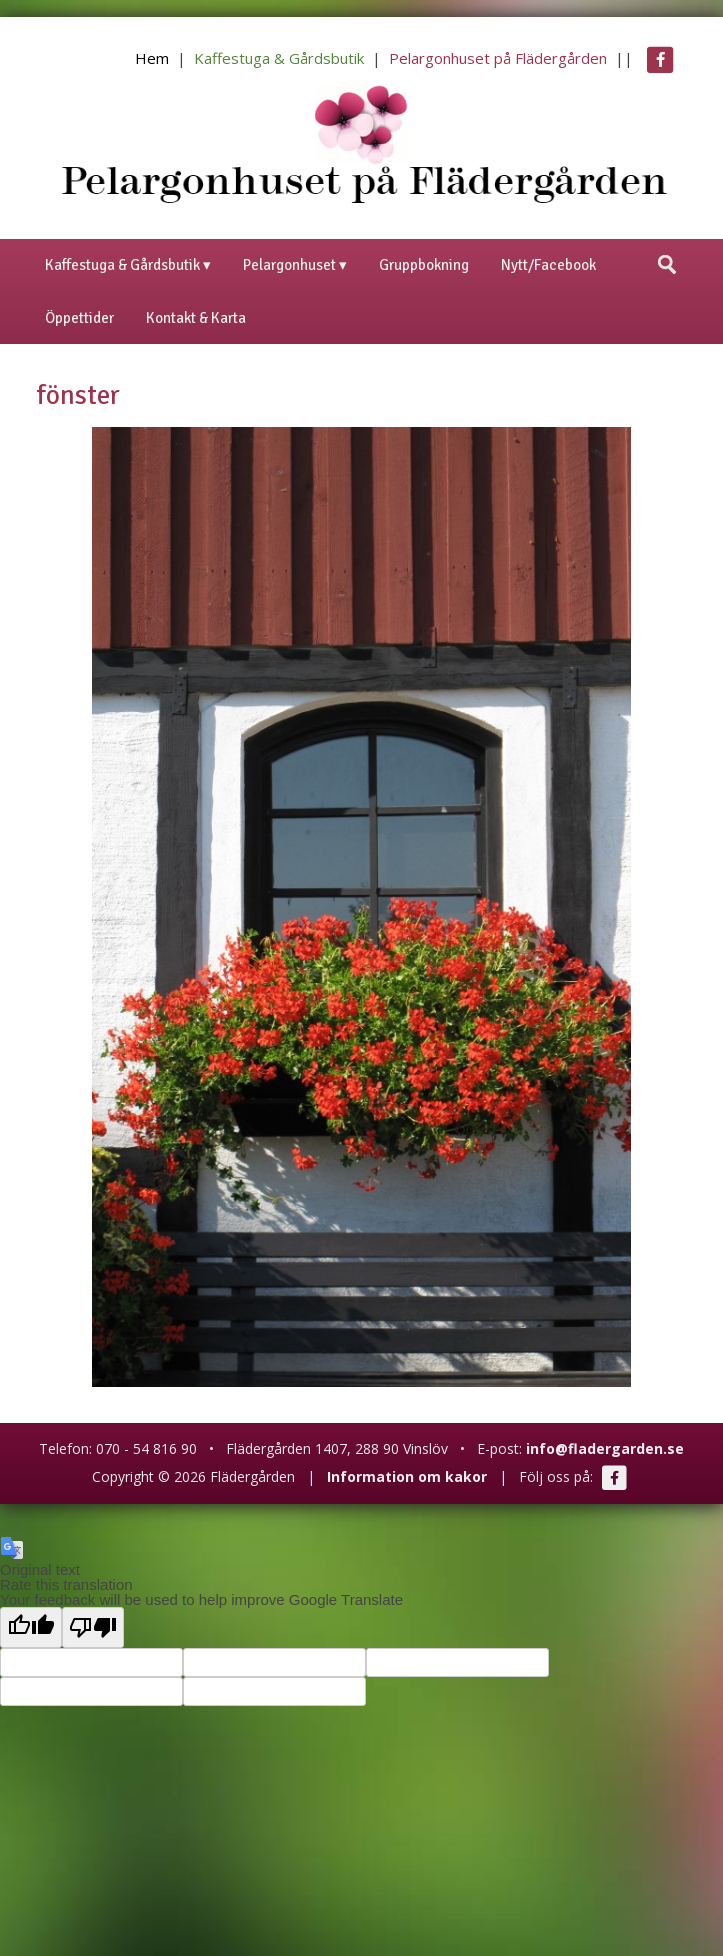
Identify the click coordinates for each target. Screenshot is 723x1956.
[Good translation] (31, 1627)
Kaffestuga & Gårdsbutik (279, 58)
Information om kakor (407, 1476)
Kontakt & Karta (196, 318)
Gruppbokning (424, 265)
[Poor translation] (93, 1627)
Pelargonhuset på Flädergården (498, 58)
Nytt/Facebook (548, 265)
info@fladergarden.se (605, 1448)
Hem (152, 58)
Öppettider (79, 318)
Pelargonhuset (289, 265)
